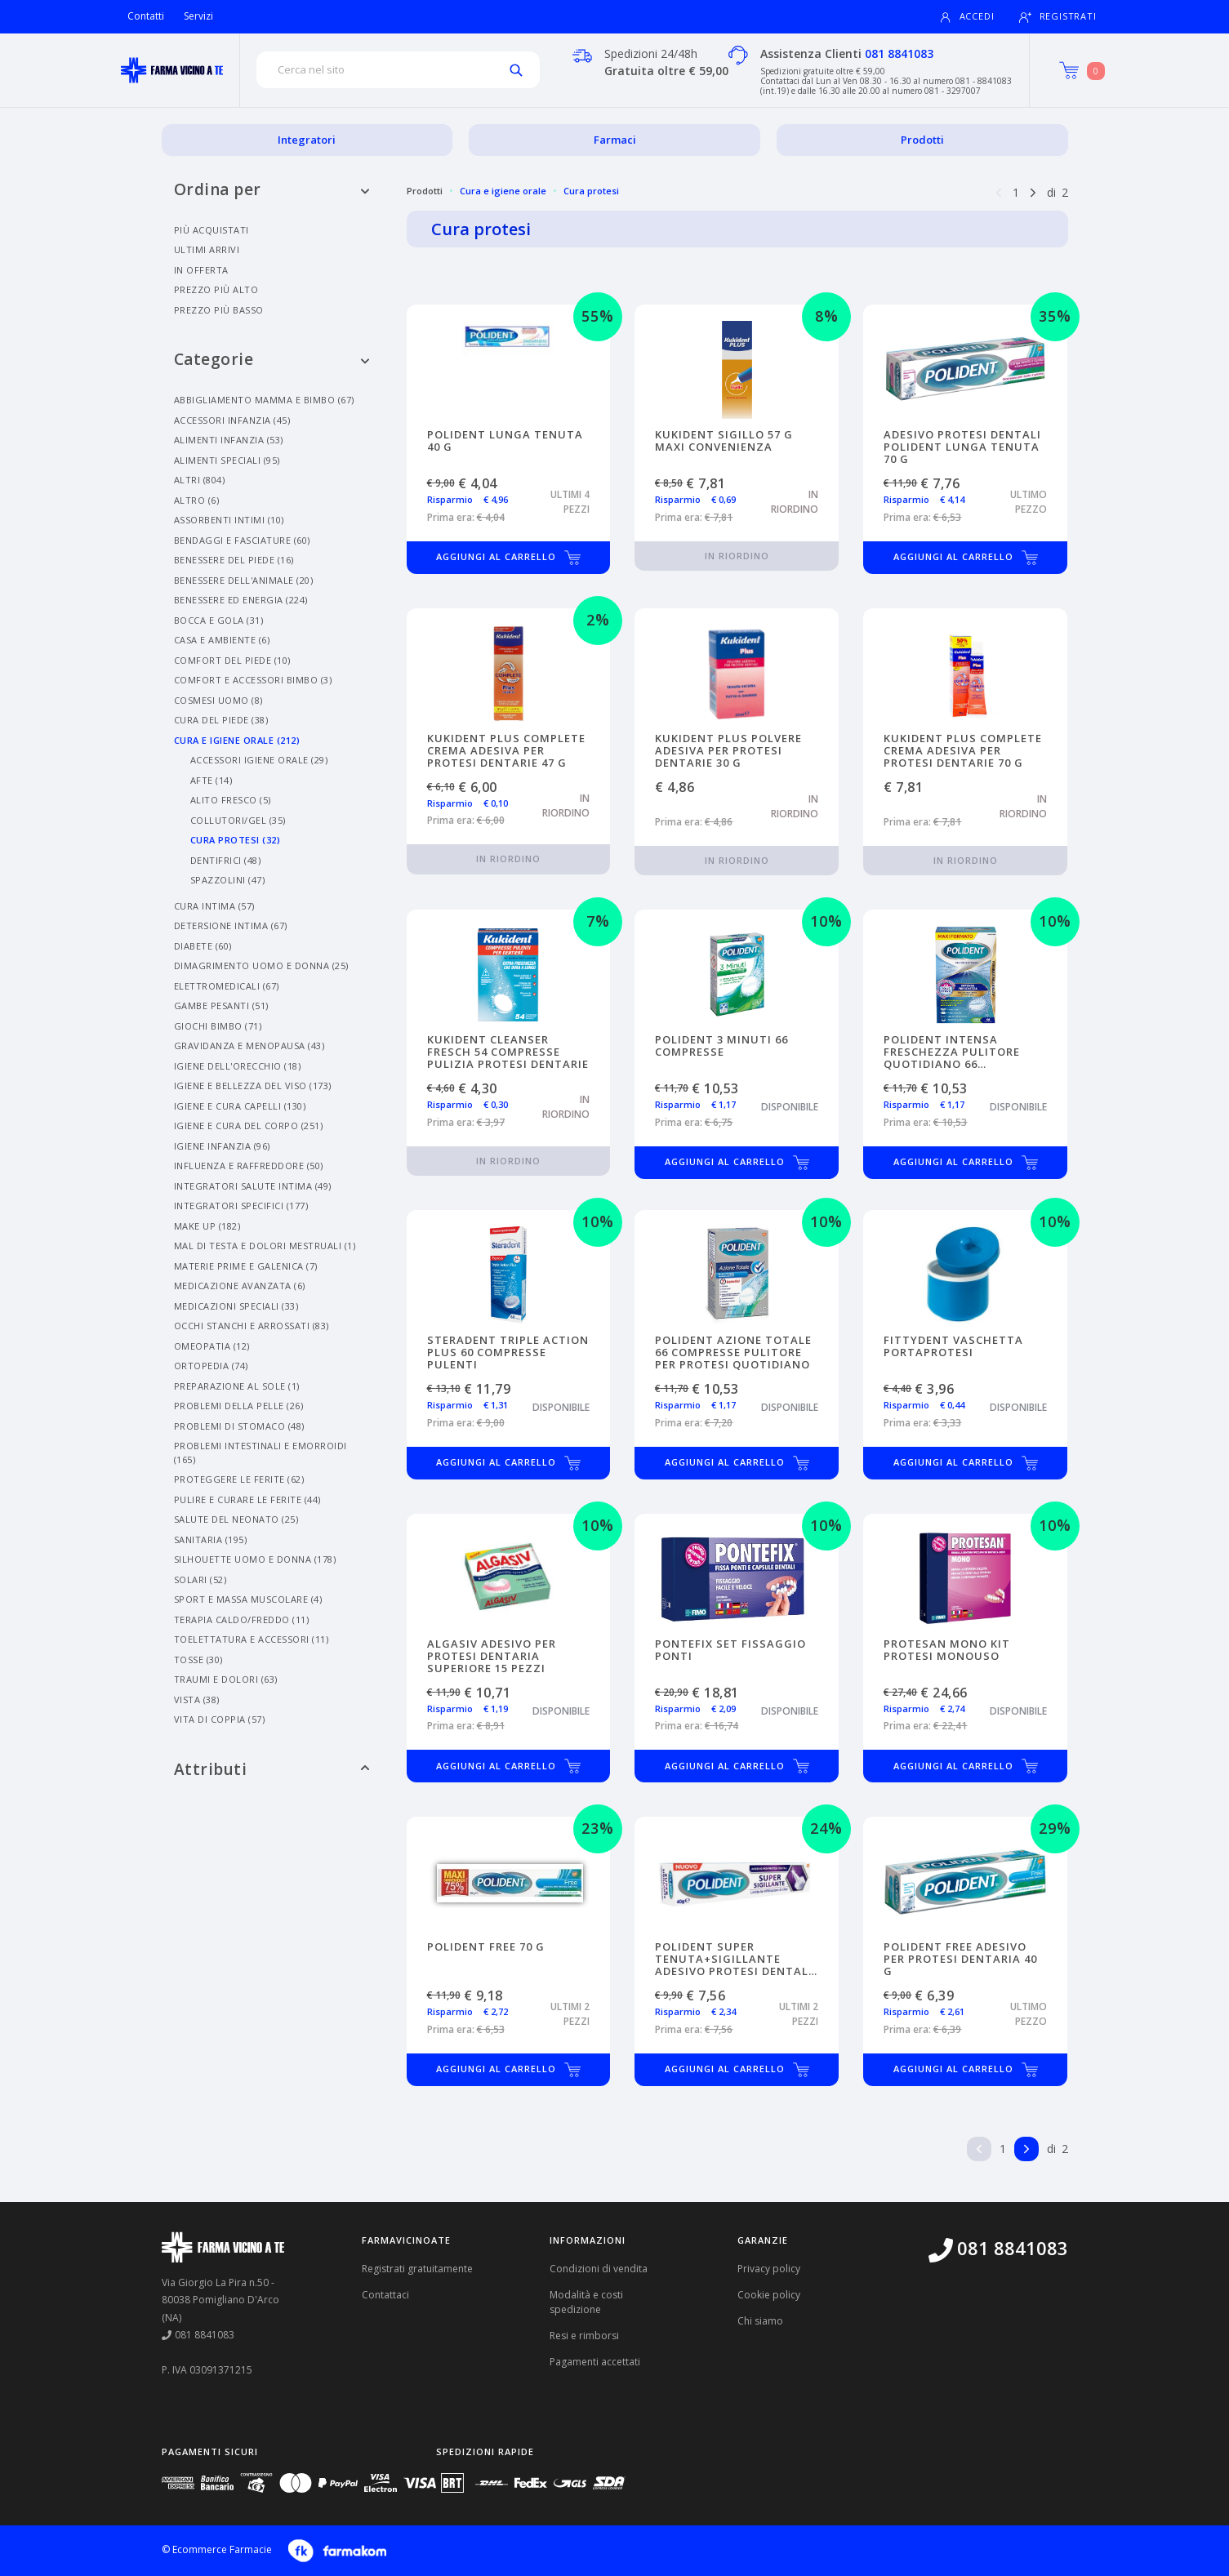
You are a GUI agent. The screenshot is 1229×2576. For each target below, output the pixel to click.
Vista (197, 1699)
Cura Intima (214, 906)
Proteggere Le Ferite (239, 1479)
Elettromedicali (226, 986)
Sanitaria (210, 1539)
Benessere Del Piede (234, 560)
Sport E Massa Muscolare (248, 1599)
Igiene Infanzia (222, 1146)
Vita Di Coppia (219, 1719)
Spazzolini (227, 880)
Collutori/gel (238, 820)
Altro (197, 500)
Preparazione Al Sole (237, 1386)
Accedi (967, 17)
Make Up (207, 1226)
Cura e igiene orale (503, 191)
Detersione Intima (230, 925)
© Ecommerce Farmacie (217, 2549)
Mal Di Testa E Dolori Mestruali (265, 1245)
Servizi (198, 16)
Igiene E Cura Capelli (240, 1106)
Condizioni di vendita (599, 2269)
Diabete (203, 946)
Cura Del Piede (221, 720)
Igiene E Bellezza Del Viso (253, 1085)
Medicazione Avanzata (239, 1285)
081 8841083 (899, 53)
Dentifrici (225, 860)
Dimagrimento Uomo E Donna (261, 965)
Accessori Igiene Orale (259, 760)
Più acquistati (211, 230)
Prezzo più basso (219, 310)
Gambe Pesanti (221, 1005)
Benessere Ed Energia (241, 600)
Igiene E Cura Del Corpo (248, 1125)
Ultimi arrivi (207, 249)
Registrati (1058, 17)
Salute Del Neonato (236, 1519)
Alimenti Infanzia (228, 440)
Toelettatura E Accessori (251, 1639)
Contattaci (385, 2295)
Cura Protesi (235, 840)
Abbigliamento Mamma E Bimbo (264, 400)
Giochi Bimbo (218, 1026)
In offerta (201, 270)
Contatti (145, 16)
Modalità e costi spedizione (586, 2302)
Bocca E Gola (219, 620)
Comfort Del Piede (232, 660)
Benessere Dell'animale (244, 580)
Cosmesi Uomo (218, 700)
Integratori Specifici (241, 1205)
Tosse (198, 1659)
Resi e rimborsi (584, 2335)
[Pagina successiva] (1033, 191)
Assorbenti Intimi (229, 520)
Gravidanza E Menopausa (249, 1045)
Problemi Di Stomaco (239, 1426)
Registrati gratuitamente (417, 2269)
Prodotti (922, 139)
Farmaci (615, 139)
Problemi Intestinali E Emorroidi (260, 1452)
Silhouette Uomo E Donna (255, 1559)
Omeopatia (212, 1346)
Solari (200, 1579)
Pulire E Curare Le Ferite (247, 1499)
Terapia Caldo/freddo (241, 1619)
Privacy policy (768, 2269)
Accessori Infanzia (232, 420)
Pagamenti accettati (595, 2362)
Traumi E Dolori (226, 1679)
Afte (211, 780)
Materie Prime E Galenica (246, 1266)
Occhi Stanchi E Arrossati (251, 1325)
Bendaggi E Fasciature (242, 540)
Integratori (307, 139)
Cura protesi (591, 191)
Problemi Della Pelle (239, 1405)
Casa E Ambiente (222, 640)
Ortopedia (211, 1365)
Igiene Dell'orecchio (237, 1066)
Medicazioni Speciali (236, 1306)
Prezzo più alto (216, 289)
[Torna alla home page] (172, 70)
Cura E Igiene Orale (237, 740)
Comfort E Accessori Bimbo (253, 680)
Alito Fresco (230, 800)
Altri (199, 480)
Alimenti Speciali (227, 460)
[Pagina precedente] (999, 191)
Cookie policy (768, 2295)
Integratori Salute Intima (253, 1186)
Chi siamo (760, 2321)
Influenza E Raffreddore (248, 1165)
